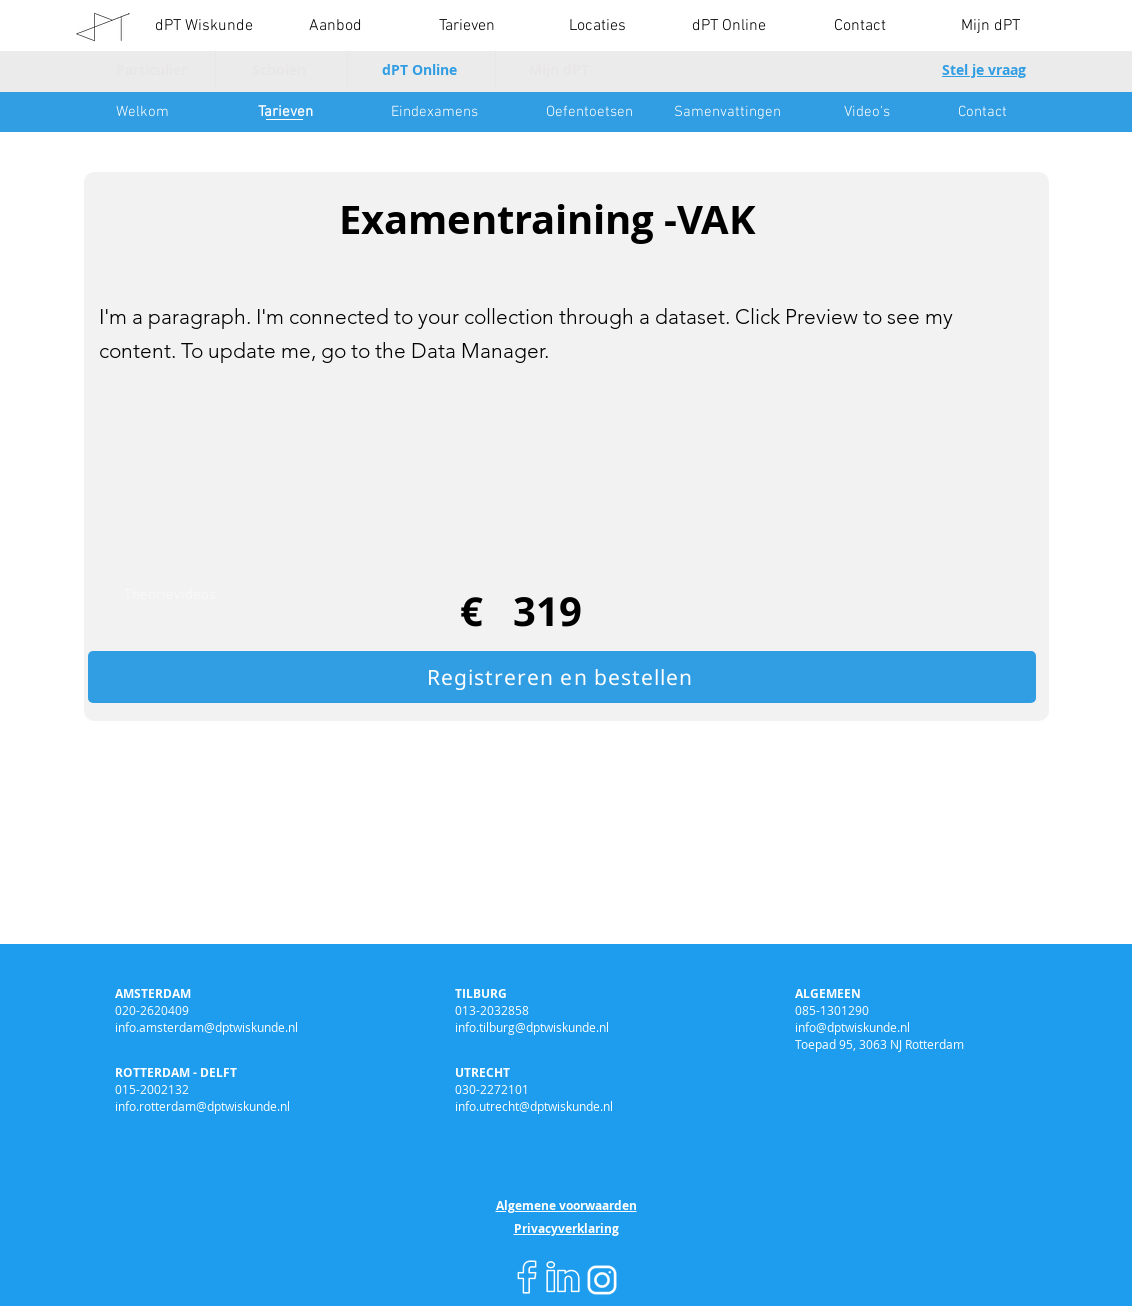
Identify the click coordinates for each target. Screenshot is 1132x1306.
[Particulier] (151, 70)
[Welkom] (142, 112)
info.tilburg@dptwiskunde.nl (532, 1027)
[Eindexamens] (434, 112)
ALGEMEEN (828, 993)
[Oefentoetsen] (589, 112)
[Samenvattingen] (727, 112)
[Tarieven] (285, 112)
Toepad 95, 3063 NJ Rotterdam (879, 1044)
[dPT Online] (419, 70)
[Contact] (982, 112)
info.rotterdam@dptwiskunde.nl (202, 1106)
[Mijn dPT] (559, 70)
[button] (335, 26)
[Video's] (867, 112)
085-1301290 (832, 1010)
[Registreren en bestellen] (562, 677)
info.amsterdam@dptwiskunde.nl (206, 1027)
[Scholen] (279, 70)
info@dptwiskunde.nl (852, 1027)
